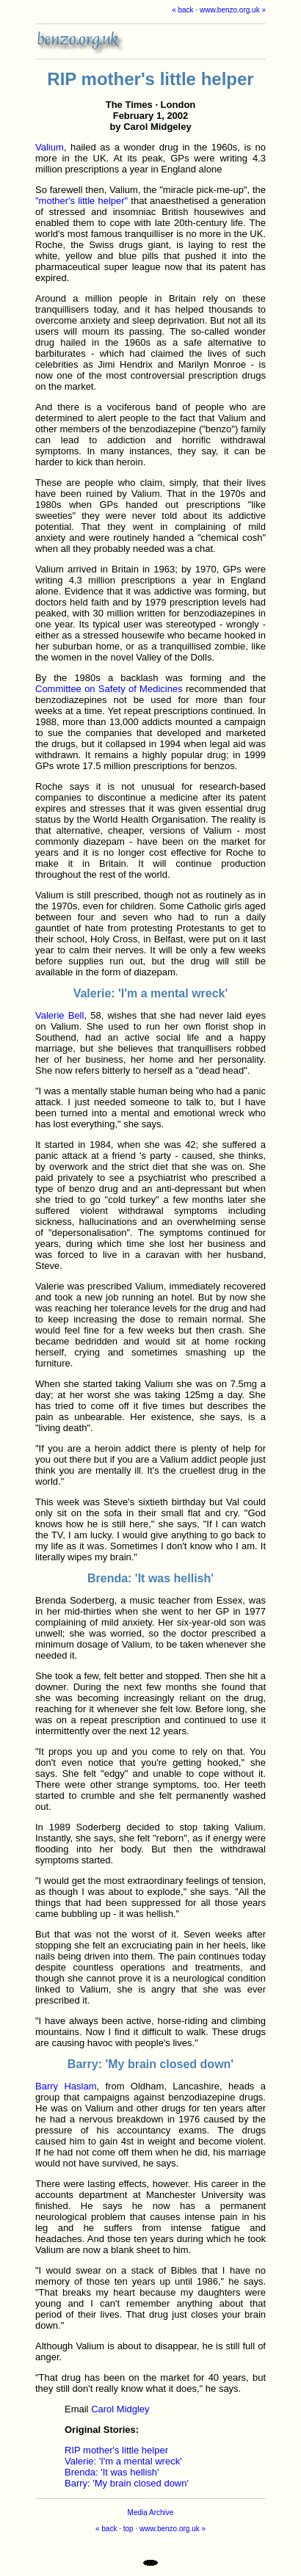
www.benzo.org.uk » (233, 10)
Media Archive (151, 2512)
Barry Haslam (66, 2086)
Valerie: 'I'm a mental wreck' (123, 2461)
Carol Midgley (120, 2409)
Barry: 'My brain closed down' (127, 2483)
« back (182, 10)
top (128, 2529)
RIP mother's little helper (116, 2450)
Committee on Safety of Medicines (109, 688)
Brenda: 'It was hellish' (112, 2472)
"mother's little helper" (81, 200)
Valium (49, 147)
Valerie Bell (59, 1015)
